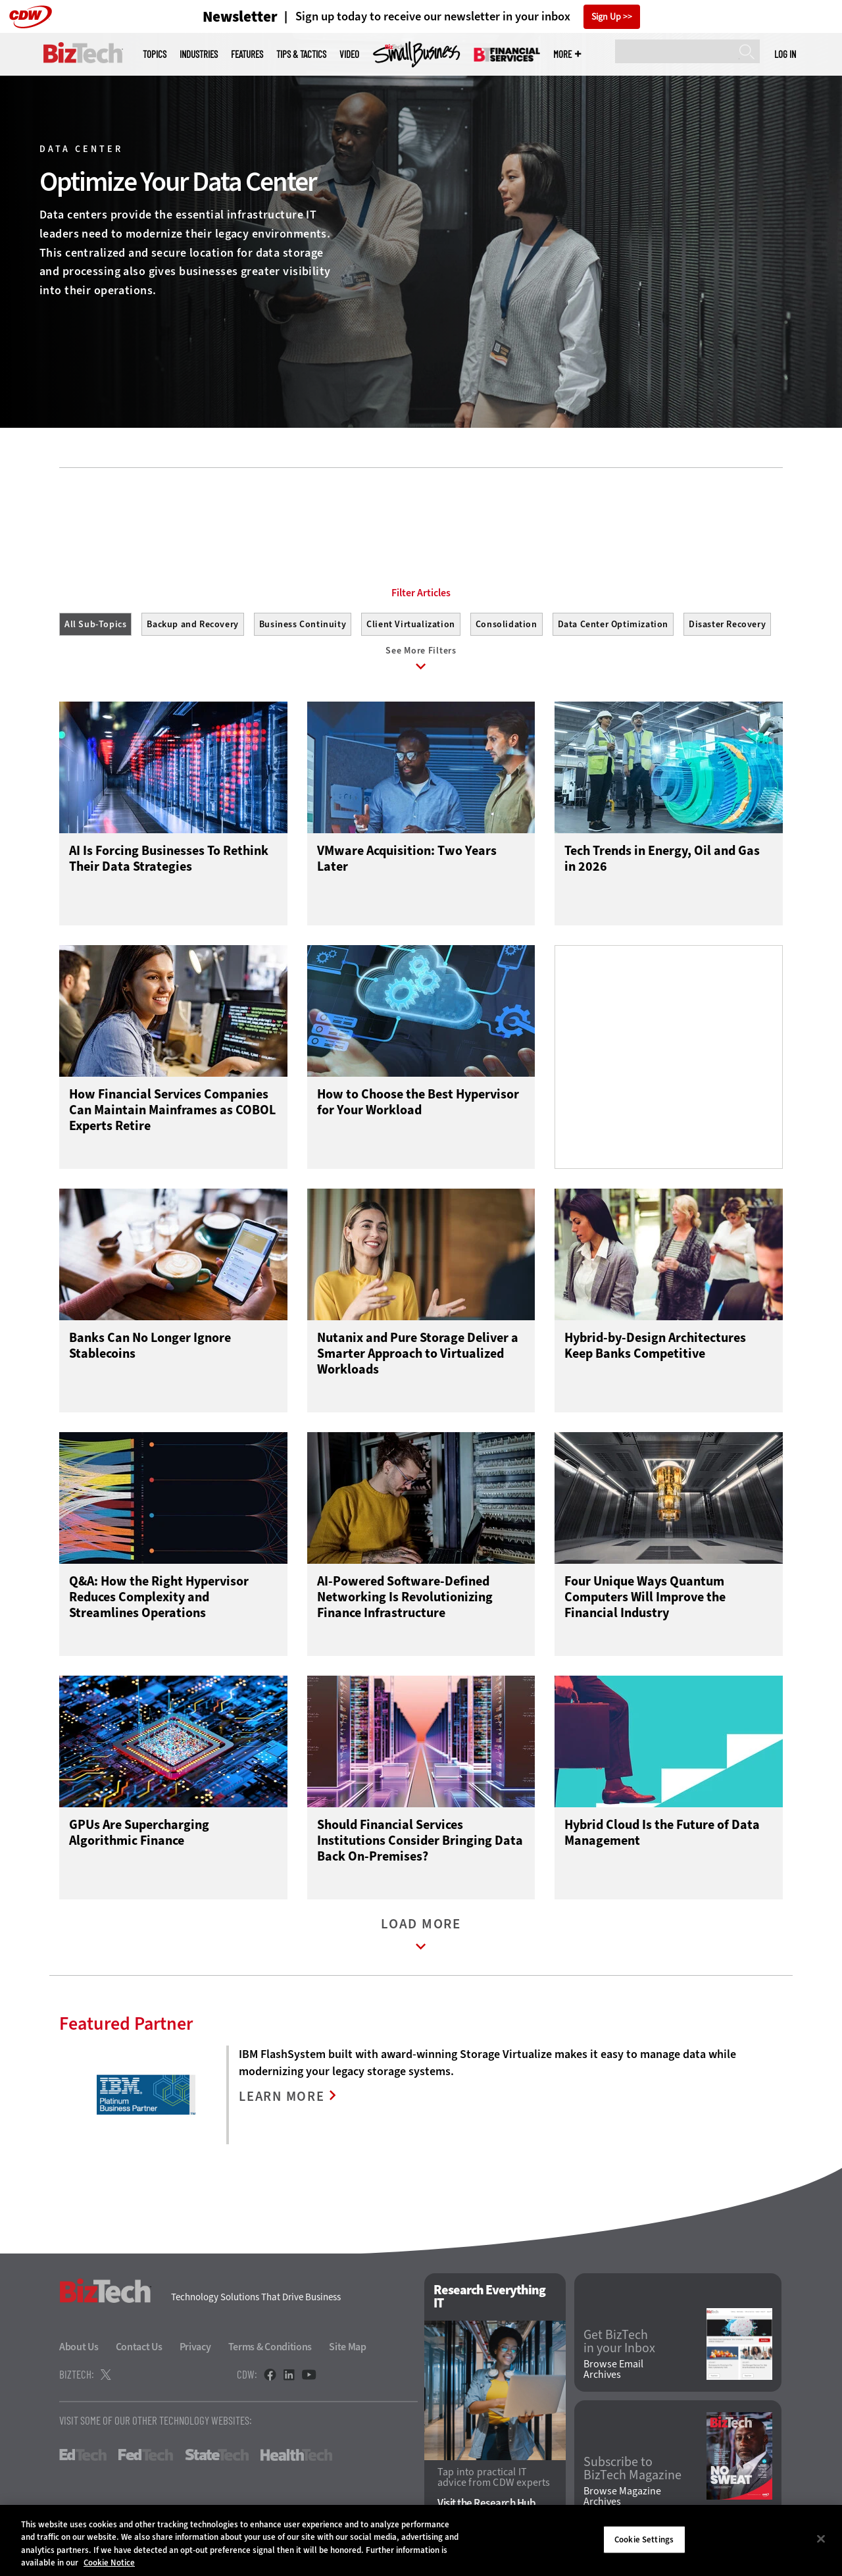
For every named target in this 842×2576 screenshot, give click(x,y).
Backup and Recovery (192, 624)
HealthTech (296, 2458)
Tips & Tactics (301, 54)
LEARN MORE (283, 2100)
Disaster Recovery (727, 624)
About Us (79, 2350)
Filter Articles (421, 593)
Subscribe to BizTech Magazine (632, 2471)
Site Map (347, 2350)
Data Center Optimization (613, 624)
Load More (421, 1940)
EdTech (83, 2458)
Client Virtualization (410, 624)
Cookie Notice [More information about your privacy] (109, 2562)
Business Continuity (302, 624)
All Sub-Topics (95, 624)
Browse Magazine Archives (622, 2499)
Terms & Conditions (270, 2350)
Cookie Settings (644, 2539)
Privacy (195, 2350)
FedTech (145, 2458)
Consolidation (506, 624)
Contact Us (139, 2350)
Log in (785, 54)
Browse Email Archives (613, 2372)
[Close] (820, 2538)
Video (349, 54)
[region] (421, 2540)
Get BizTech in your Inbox (619, 2344)
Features (247, 54)
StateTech (217, 2458)
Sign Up (606, 17)
